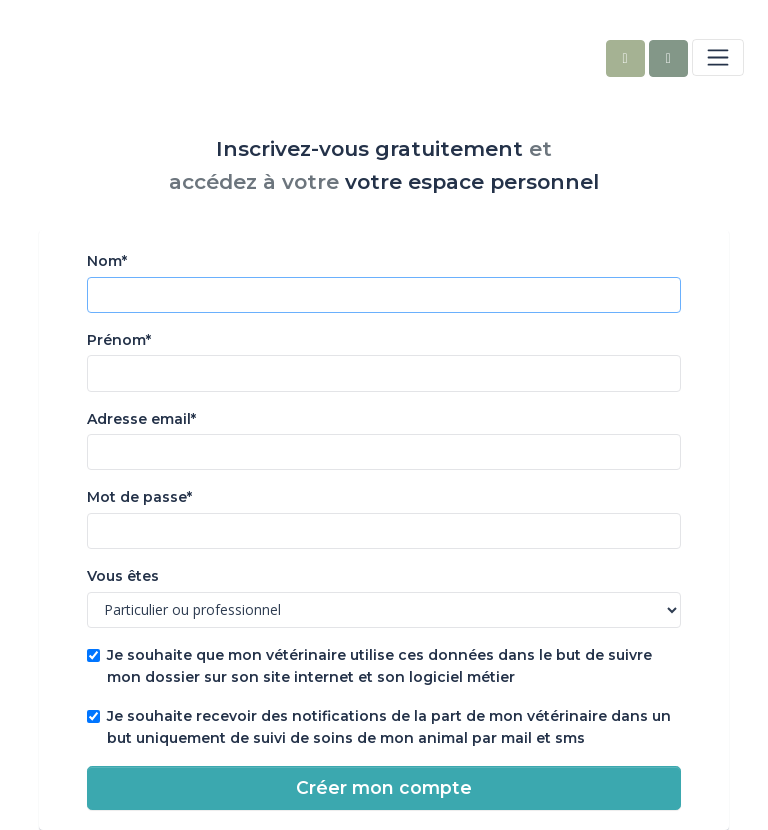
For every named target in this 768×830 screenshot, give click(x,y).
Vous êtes (123, 576)
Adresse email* (141, 419)
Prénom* (119, 340)
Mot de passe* (139, 497)
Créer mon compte (384, 787)
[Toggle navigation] (718, 57)
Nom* (107, 261)
